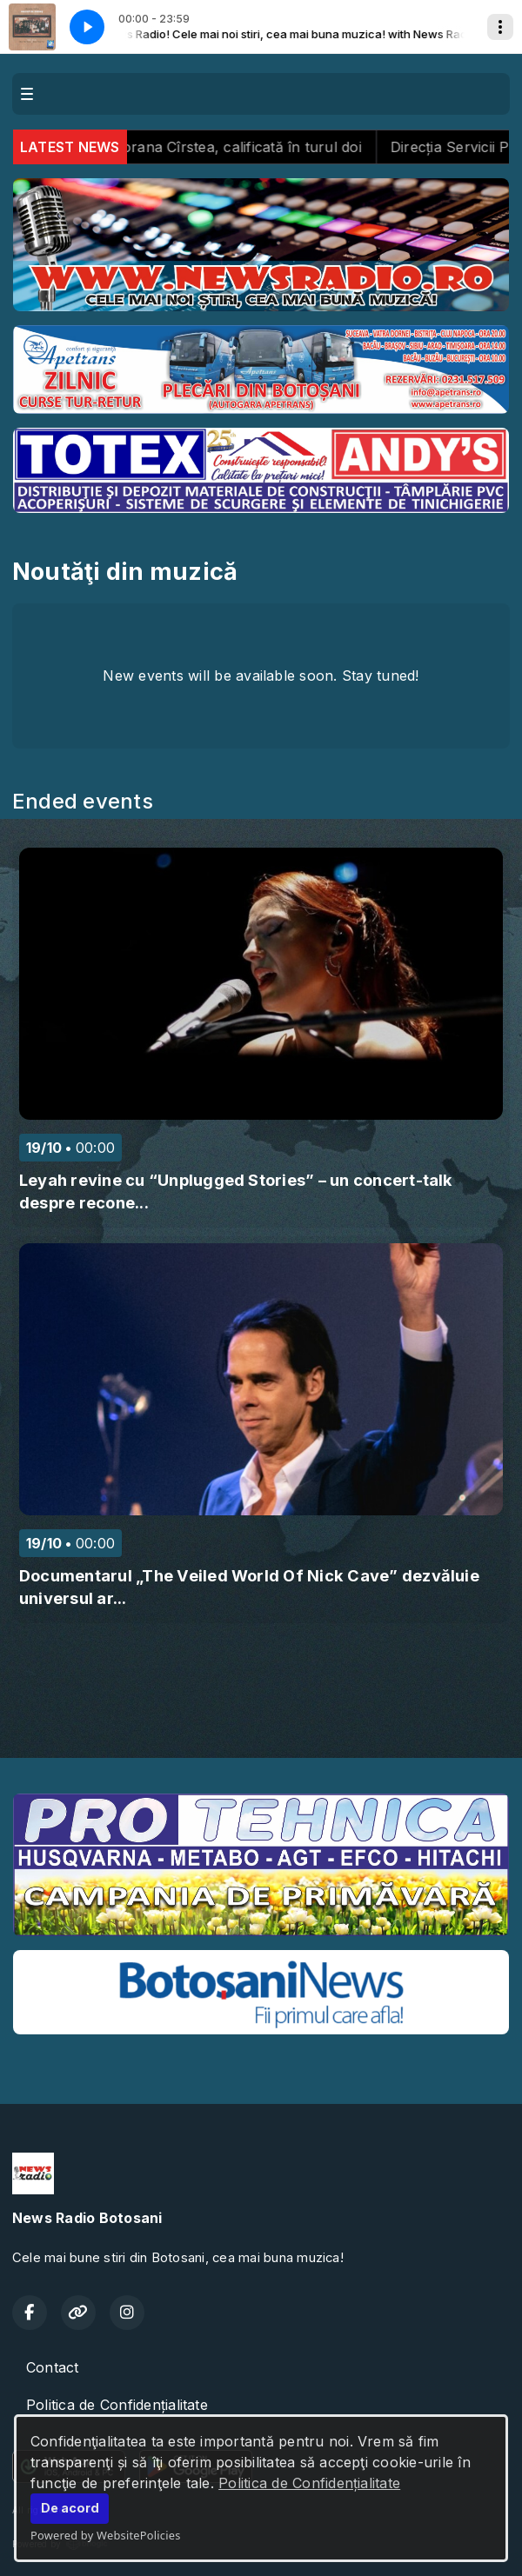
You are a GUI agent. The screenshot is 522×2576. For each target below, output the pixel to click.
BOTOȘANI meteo (261, 1714)
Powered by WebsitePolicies (105, 2535)
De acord (70, 2507)
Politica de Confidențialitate (309, 2483)
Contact (52, 2367)
